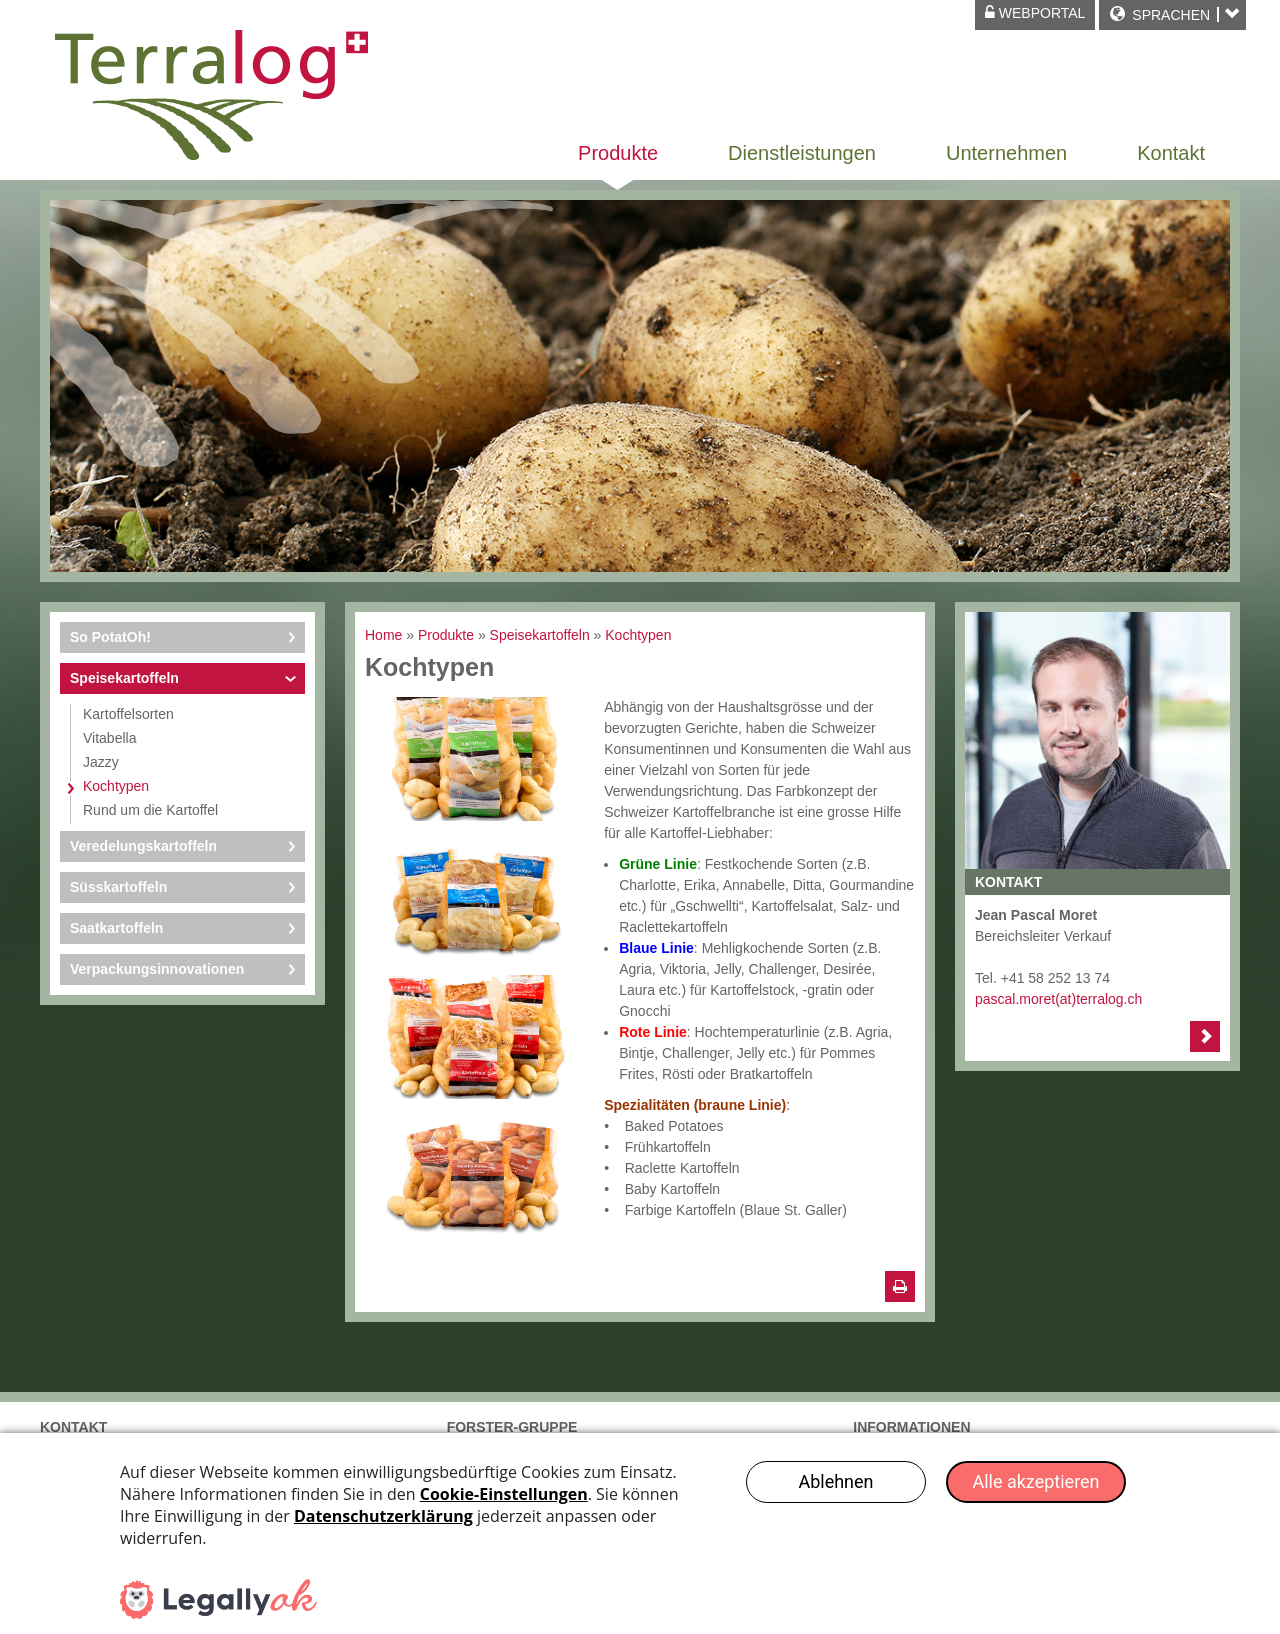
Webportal (1035, 13)
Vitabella (109, 738)
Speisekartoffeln (124, 678)
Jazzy (101, 762)
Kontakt (1171, 153)
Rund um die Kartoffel (150, 810)
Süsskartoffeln (118, 887)
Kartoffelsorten (128, 714)
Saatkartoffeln (116, 928)
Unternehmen (1006, 153)
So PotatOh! (110, 637)
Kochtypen (116, 786)
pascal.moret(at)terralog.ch (1058, 999)
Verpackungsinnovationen (157, 969)
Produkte (618, 153)
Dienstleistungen (802, 153)
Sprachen (1171, 15)
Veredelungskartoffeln (143, 846)
